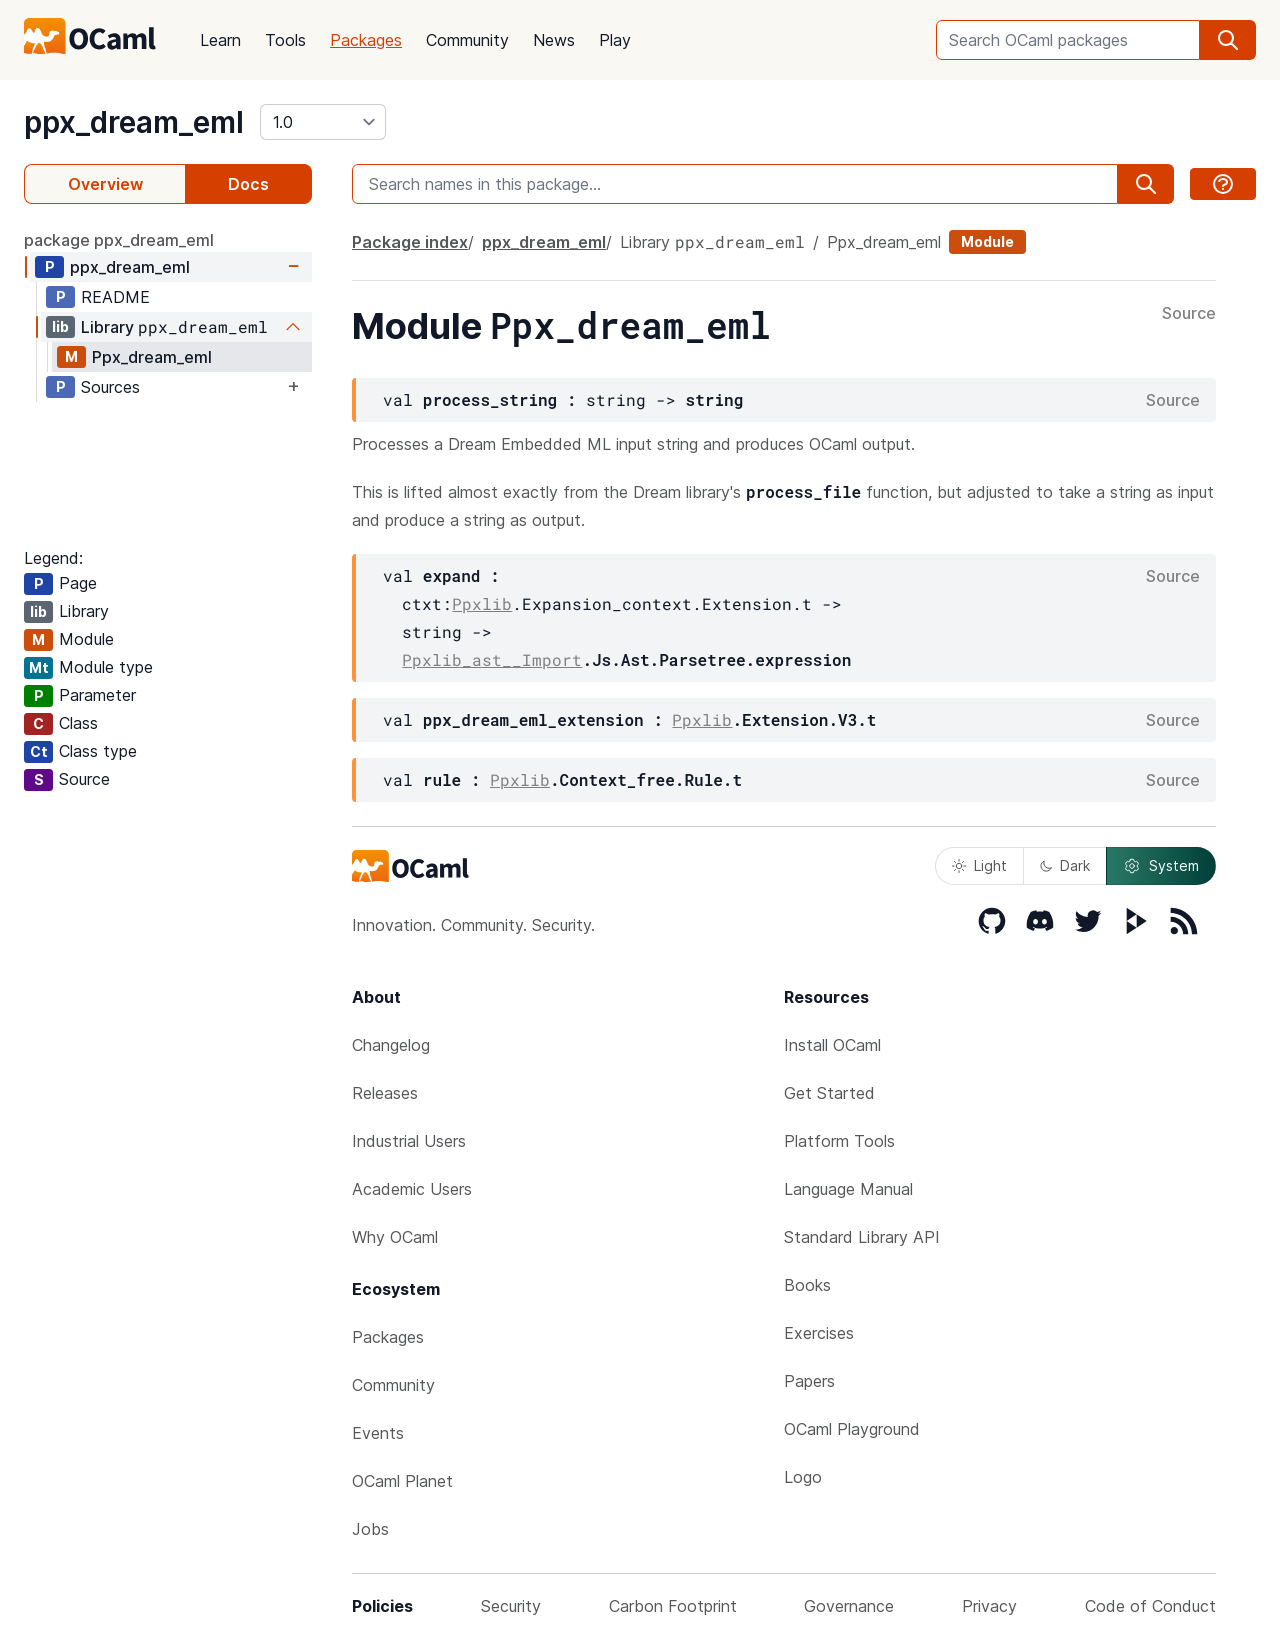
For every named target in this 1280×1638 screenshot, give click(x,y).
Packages (366, 40)
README (115, 297)
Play (615, 40)
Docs (248, 184)
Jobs (370, 1529)
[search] (1228, 40)
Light (979, 865)
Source (1189, 314)
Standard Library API (862, 1237)
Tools (285, 40)
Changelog (391, 1045)
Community (467, 40)
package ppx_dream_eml (119, 240)
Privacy (989, 1606)
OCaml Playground (852, 1429)
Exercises (819, 1333)
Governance (849, 1606)
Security (511, 1606)
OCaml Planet (402, 1481)
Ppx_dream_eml (152, 357)
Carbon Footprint (673, 1606)
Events (378, 1433)
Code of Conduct (1150, 1606)
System (1161, 866)
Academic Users (412, 1189)
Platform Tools (839, 1141)
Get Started (829, 1093)
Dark (1065, 865)
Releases (385, 1093)
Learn (220, 40)
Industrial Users (409, 1141)
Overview (105, 184)
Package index (410, 242)
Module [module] (987, 241)
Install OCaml (832, 1045)
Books (807, 1285)
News (554, 40)
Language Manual (848, 1189)
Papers (809, 1381)
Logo (803, 1477)
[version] (323, 122)
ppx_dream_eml (134, 122)
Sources (110, 387)
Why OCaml (395, 1237)
